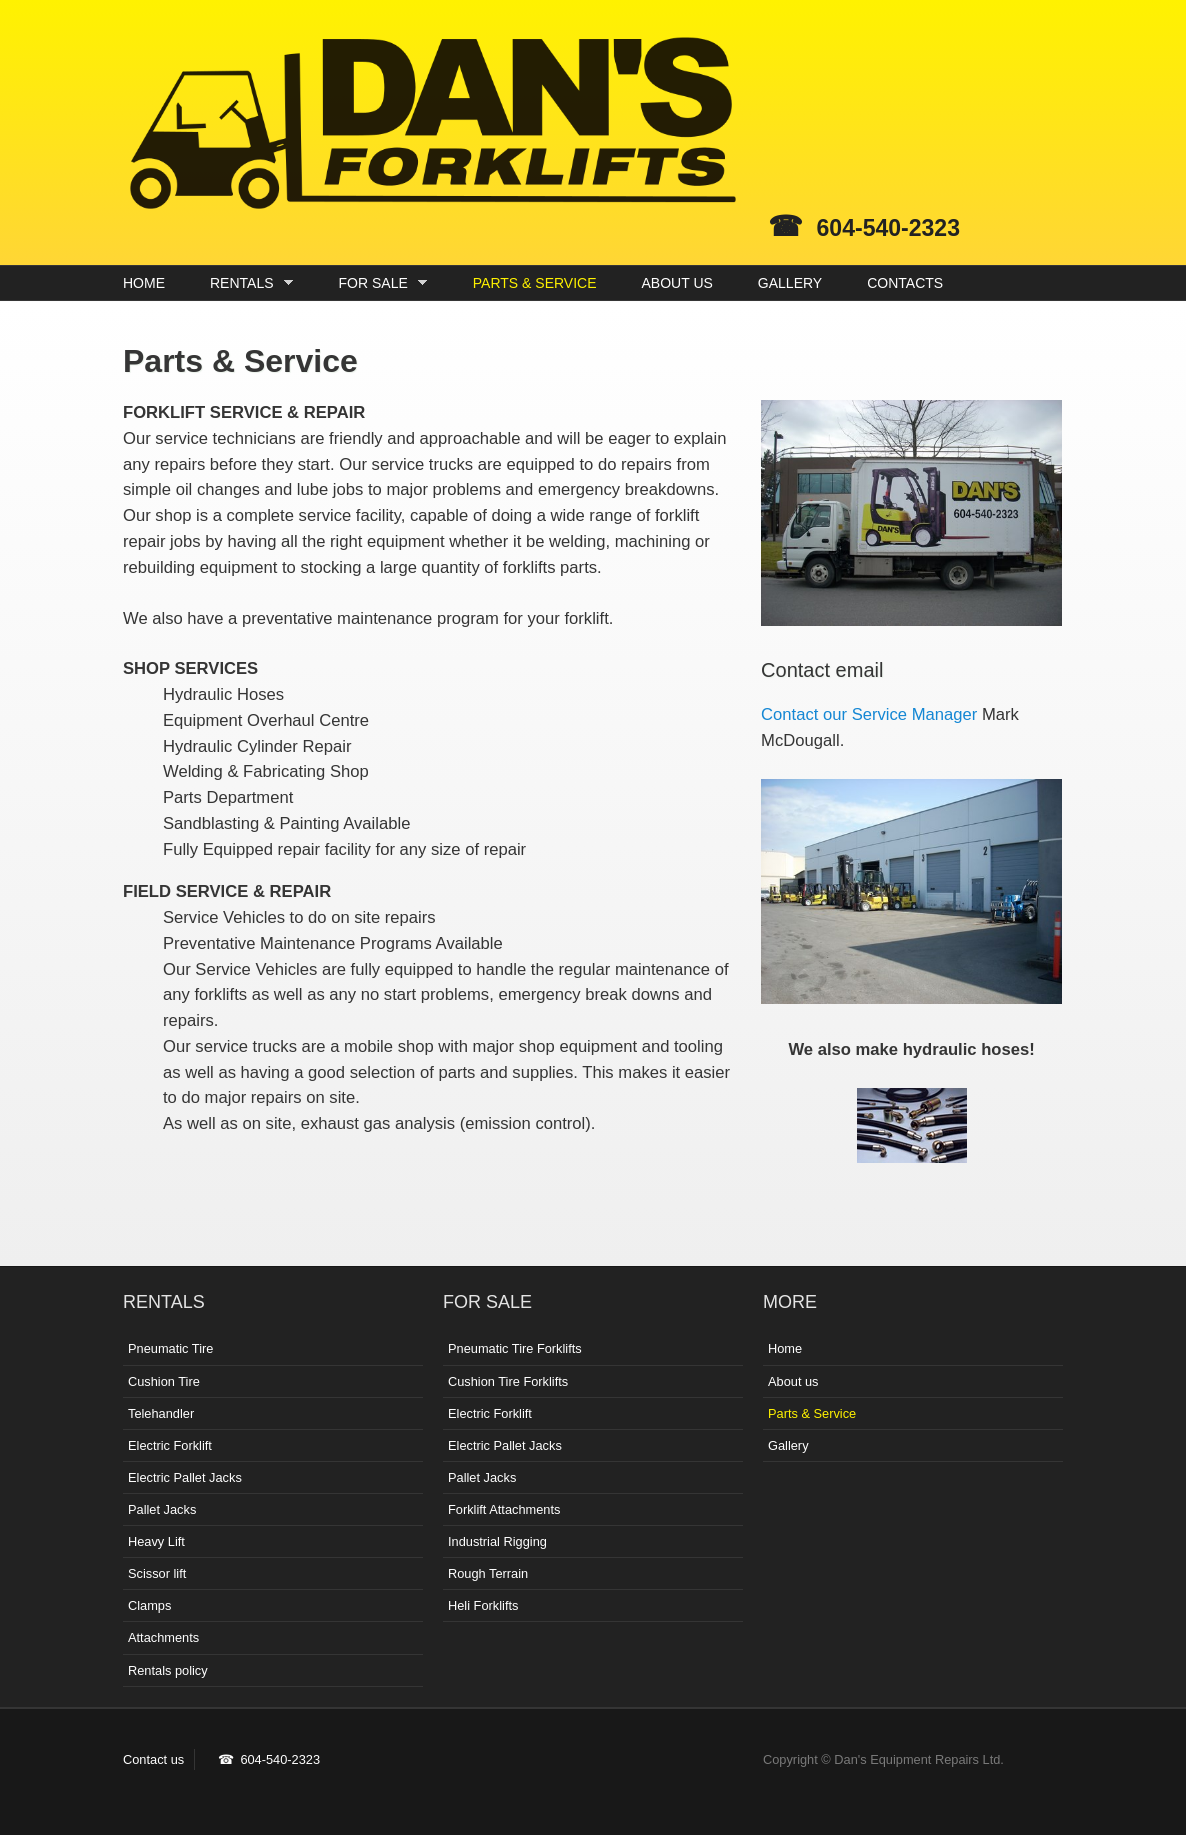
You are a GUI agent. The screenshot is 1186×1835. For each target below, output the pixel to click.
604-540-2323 (888, 228)
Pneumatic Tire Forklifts (515, 1348)
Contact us (153, 1759)
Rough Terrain (488, 1573)
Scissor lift (157, 1573)
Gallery (788, 1445)
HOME (144, 283)
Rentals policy (168, 1670)
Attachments (163, 1637)
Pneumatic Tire (170, 1348)
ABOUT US (677, 283)
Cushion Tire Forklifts (508, 1381)
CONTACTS (905, 283)
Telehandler (161, 1413)
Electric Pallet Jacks (185, 1477)
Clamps (149, 1605)
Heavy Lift (156, 1541)
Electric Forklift (170, 1445)
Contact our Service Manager (869, 714)
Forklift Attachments (504, 1509)
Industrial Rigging (497, 1541)
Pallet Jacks (162, 1509)
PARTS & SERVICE (535, 283)
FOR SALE (378, 283)
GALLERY (790, 283)
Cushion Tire (164, 1381)
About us (793, 1381)
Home (785, 1348)
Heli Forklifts (483, 1605)
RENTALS (246, 283)
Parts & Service (812, 1413)
